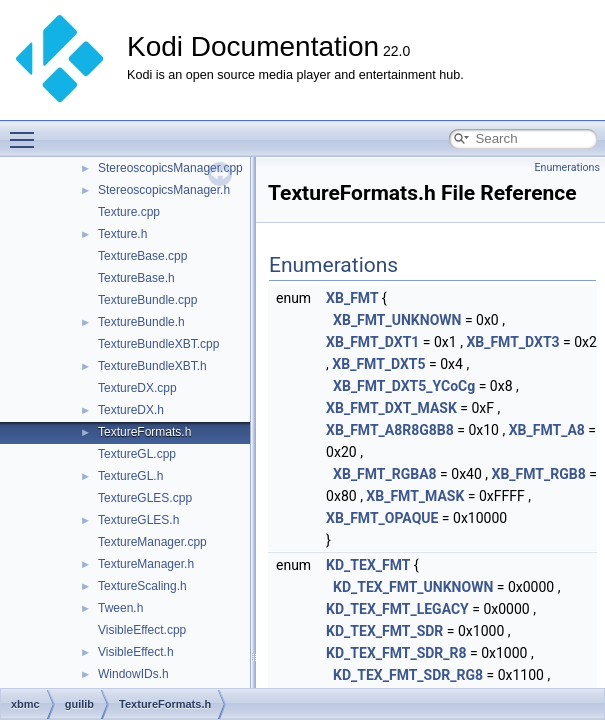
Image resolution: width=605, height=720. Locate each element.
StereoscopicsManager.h (164, 190)
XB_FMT (352, 298)
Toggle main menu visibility (27, 131)
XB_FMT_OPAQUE (382, 518)
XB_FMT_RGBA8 (385, 474)
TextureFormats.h (144, 432)
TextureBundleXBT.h (152, 366)
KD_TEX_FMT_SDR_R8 (396, 653)
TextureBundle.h (141, 322)
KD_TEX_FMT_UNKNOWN (413, 587)
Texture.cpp (129, 212)
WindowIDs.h (133, 674)
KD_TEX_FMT (368, 565)
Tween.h (120, 608)
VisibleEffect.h (136, 652)
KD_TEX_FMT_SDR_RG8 (408, 675)
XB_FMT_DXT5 (378, 364)
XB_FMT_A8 (547, 430)
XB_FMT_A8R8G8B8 (390, 430)
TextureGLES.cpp (145, 498)
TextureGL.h (130, 476)
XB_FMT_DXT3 (512, 342)
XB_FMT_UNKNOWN (397, 320)
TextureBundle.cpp (147, 300)
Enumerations (567, 167)
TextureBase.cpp (142, 256)
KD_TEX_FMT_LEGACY (397, 609)
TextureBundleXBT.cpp (158, 344)
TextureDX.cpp (137, 388)
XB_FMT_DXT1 (372, 342)
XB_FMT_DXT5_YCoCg (404, 386)
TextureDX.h (131, 410)
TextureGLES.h (138, 520)
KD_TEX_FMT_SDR (384, 631)
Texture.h (122, 234)
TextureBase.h (136, 278)
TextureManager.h (146, 564)
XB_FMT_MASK (415, 496)
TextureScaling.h (142, 586)
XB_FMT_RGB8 (539, 474)
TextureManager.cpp (152, 542)
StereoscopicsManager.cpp (170, 168)
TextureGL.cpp (137, 454)
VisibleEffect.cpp (142, 630)
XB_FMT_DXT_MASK (391, 408)
